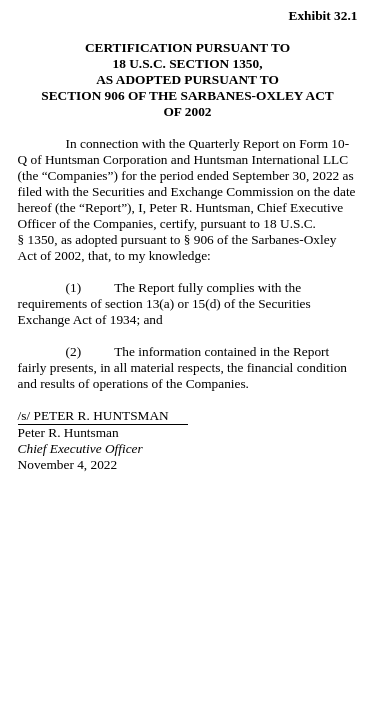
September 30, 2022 (285, 175)
